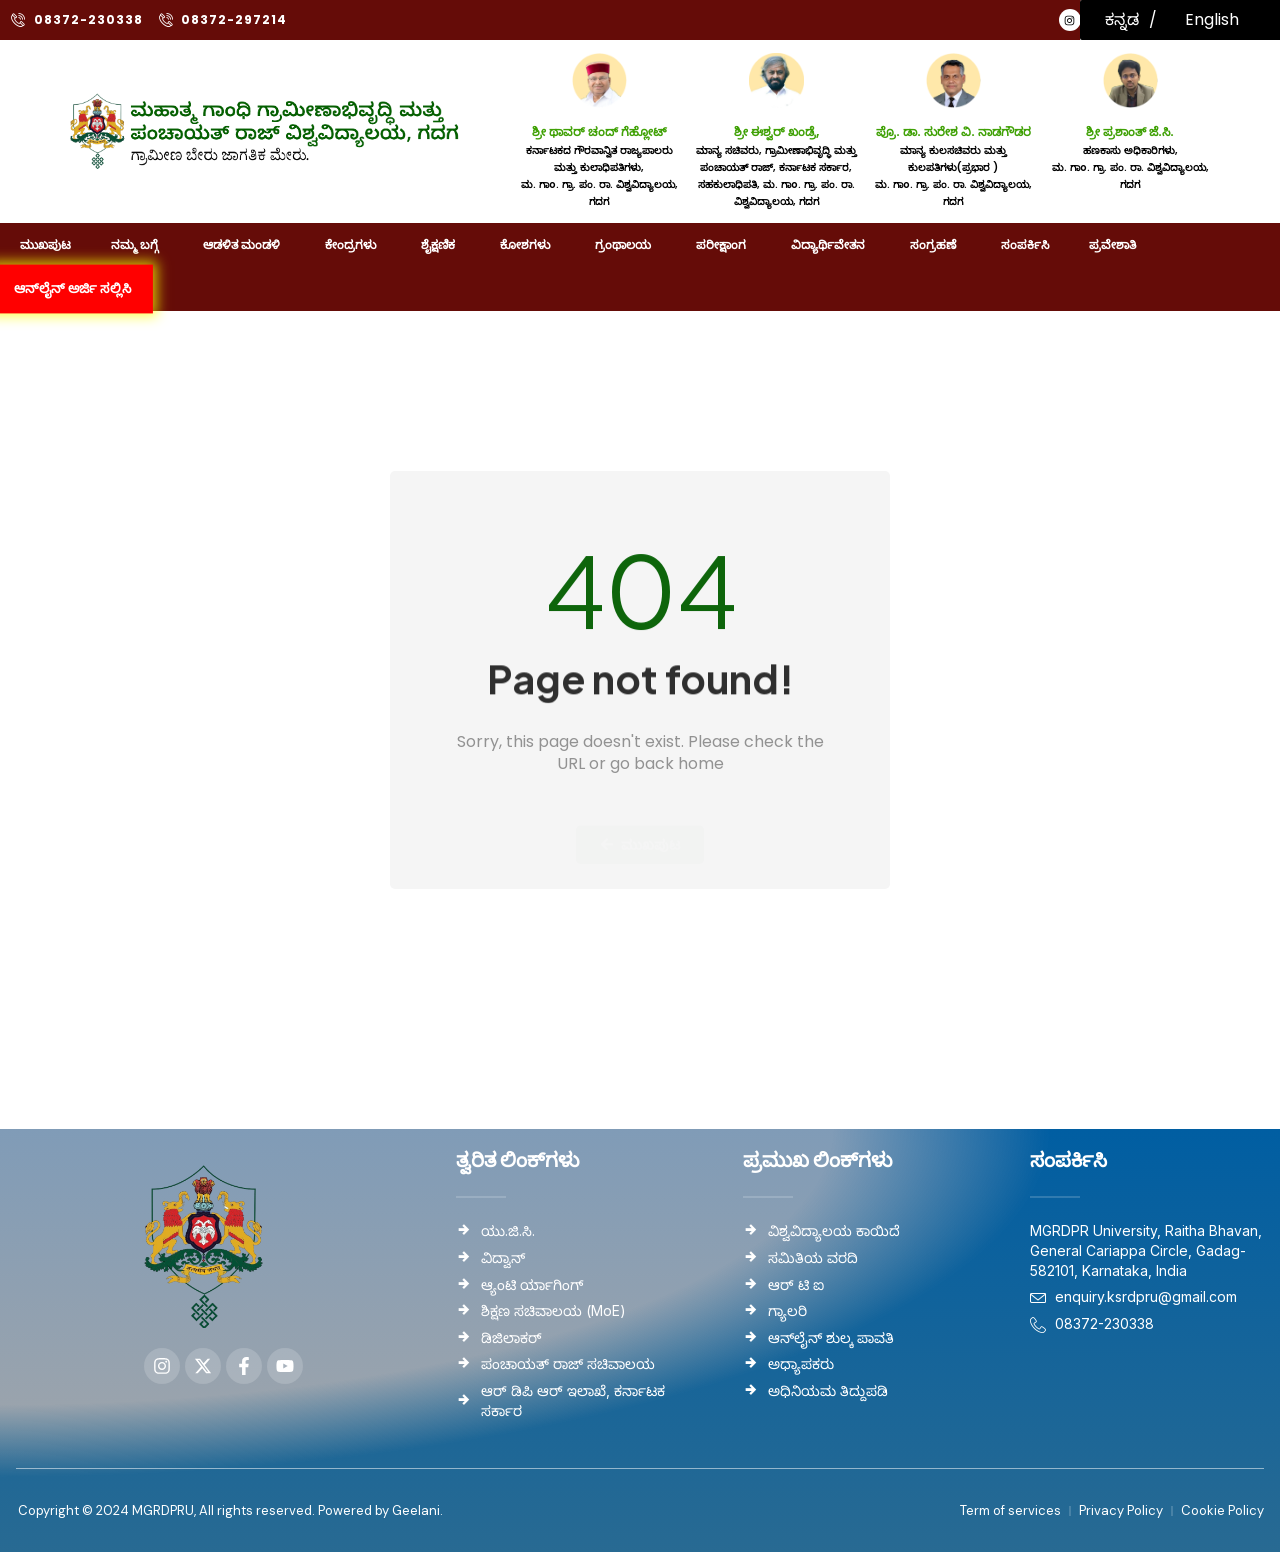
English (1212, 19)
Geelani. (416, 1509)
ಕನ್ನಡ (1122, 19)
